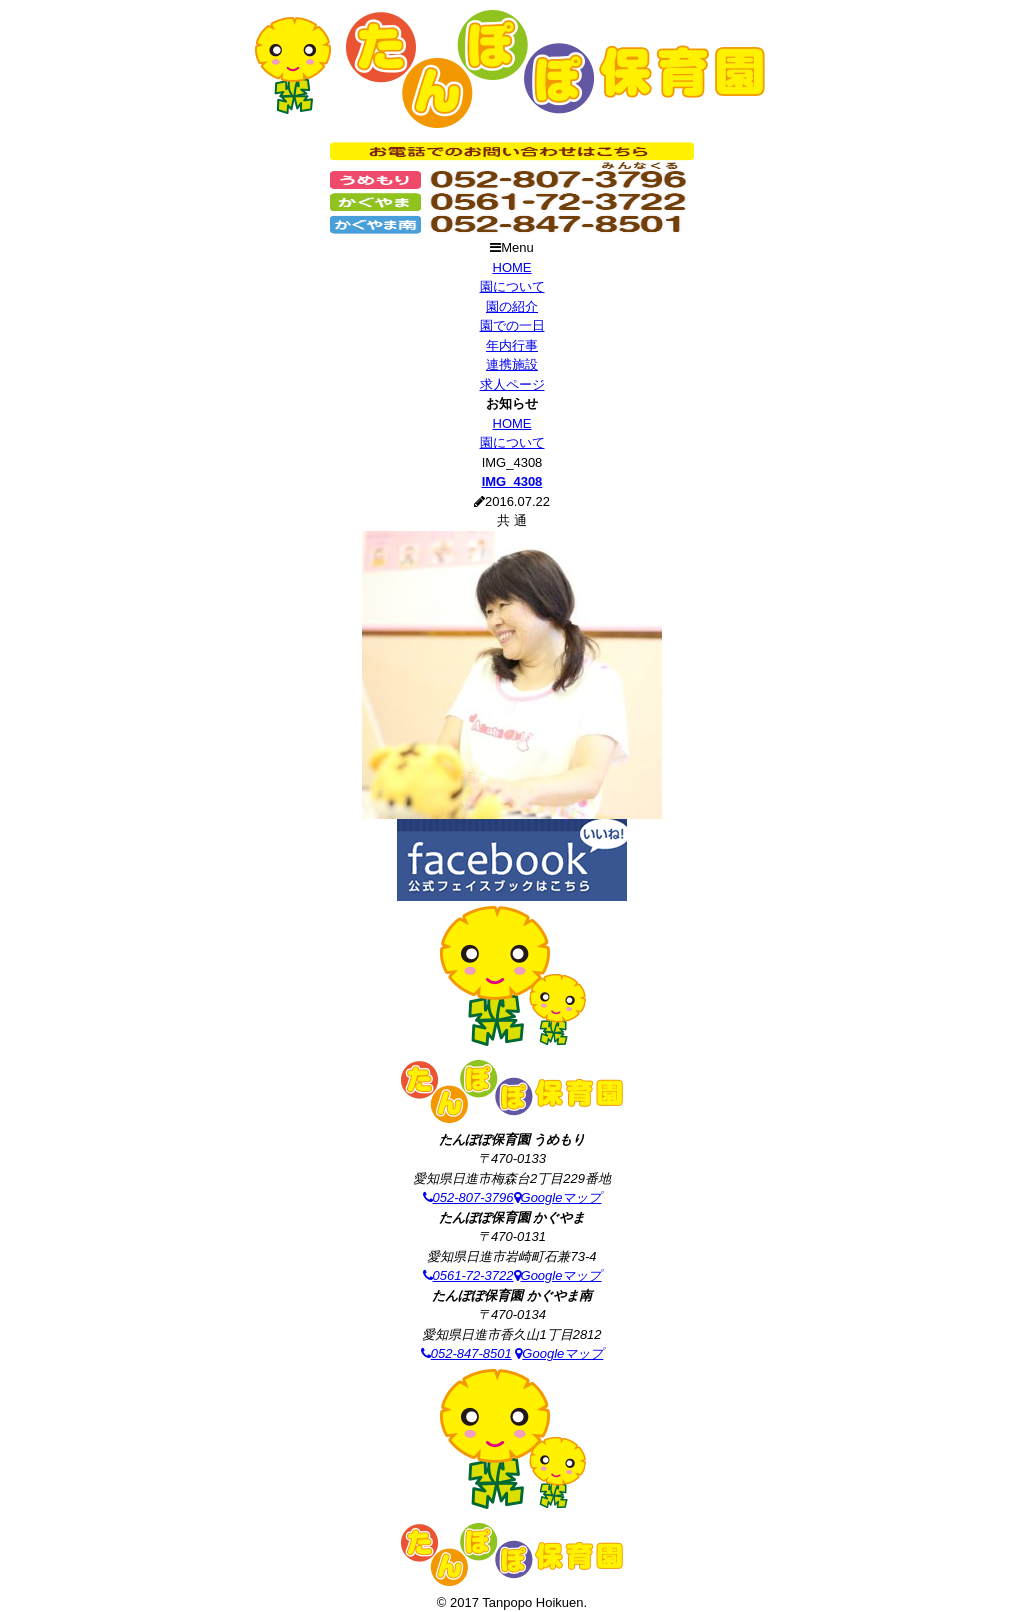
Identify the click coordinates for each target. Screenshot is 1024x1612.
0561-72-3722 (468, 1275)
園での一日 (512, 325)
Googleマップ (558, 1197)
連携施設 (512, 364)
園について (512, 286)
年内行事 (512, 345)
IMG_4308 (512, 481)
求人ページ (512, 384)
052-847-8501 (466, 1353)
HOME (512, 267)
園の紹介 (512, 306)
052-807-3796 (468, 1197)
